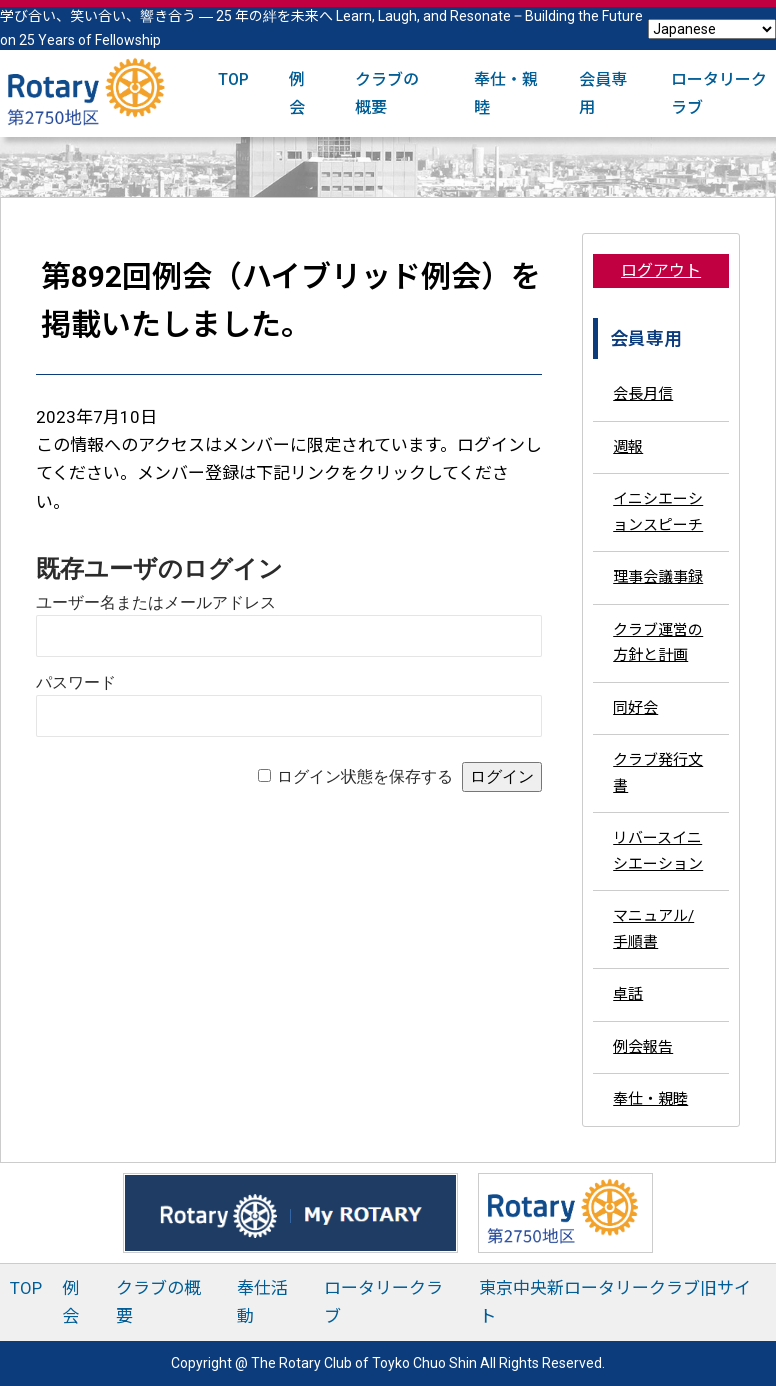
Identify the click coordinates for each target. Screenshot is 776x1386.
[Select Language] (712, 29)
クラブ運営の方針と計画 (658, 643)
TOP (233, 79)
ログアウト (661, 270)
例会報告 (643, 1047)
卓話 (628, 994)
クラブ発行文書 (658, 773)
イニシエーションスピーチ (658, 512)
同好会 (635, 708)
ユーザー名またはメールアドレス (156, 602)
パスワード (76, 682)
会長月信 (643, 394)
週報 (628, 447)
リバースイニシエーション (658, 851)
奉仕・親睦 (650, 1099)
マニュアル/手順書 (653, 929)
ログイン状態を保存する (365, 776)
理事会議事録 (658, 577)
